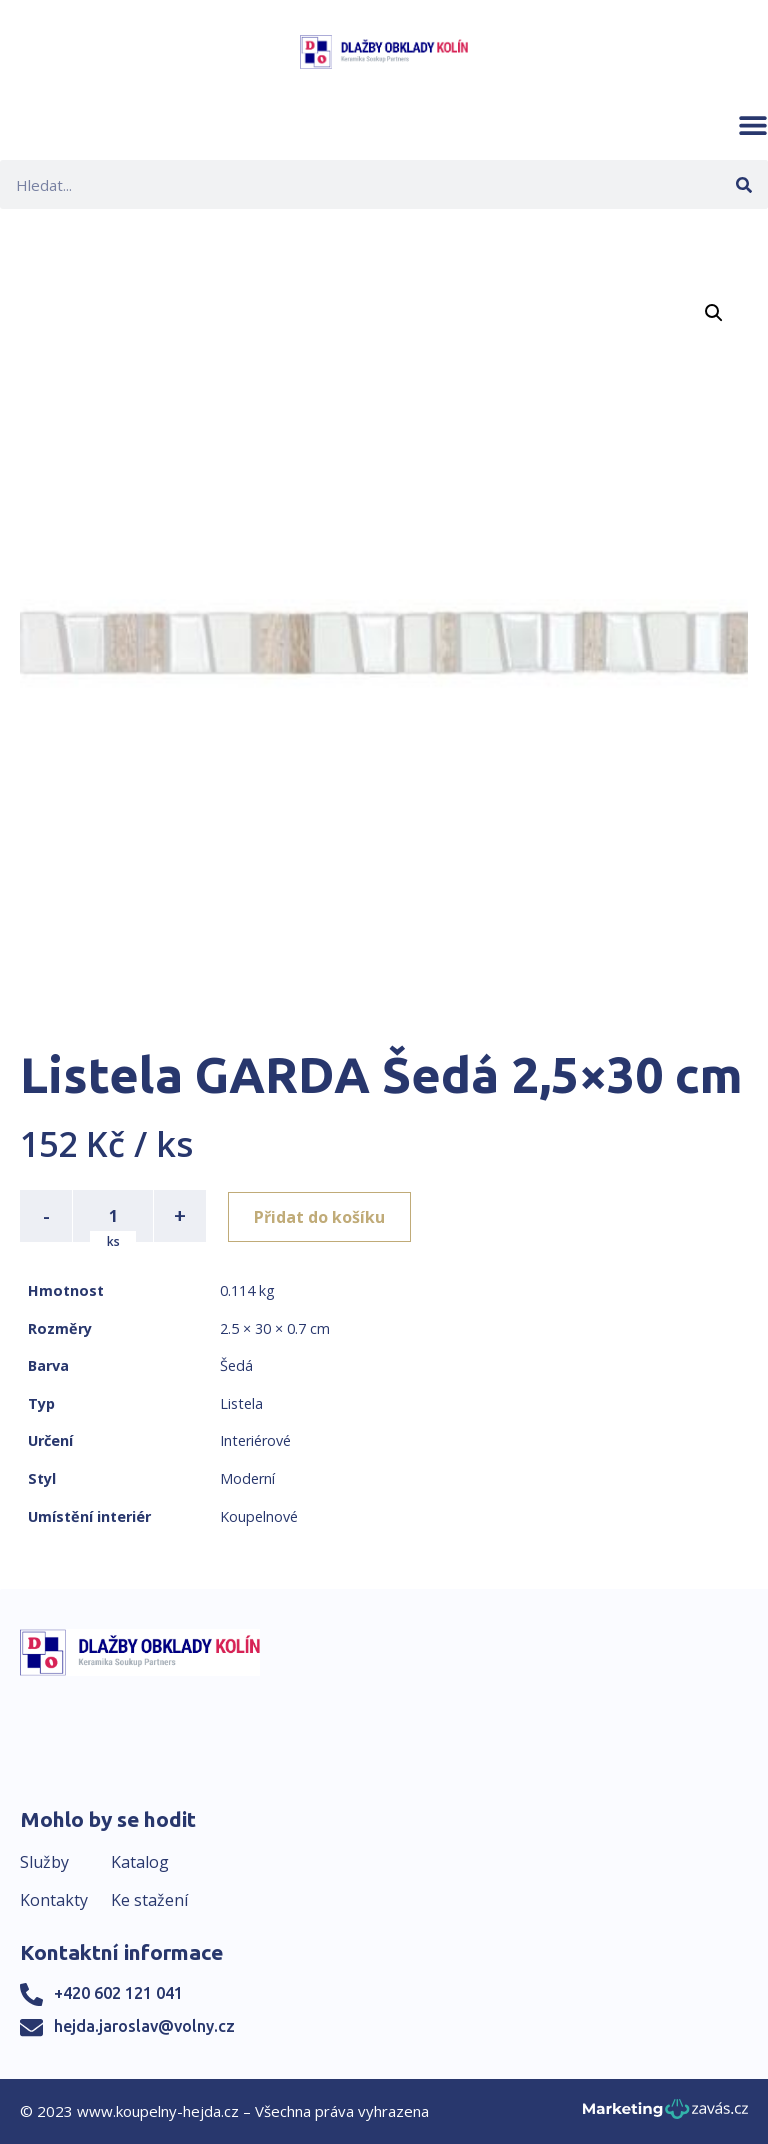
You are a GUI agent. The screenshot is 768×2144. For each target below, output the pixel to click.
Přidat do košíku (321, 1216)
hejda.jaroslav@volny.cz (144, 2026)
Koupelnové (259, 1516)
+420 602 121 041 (118, 1993)
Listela (241, 1403)
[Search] (743, 184)
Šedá (236, 1365)
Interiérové (255, 1440)
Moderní (247, 1478)
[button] (753, 125)
